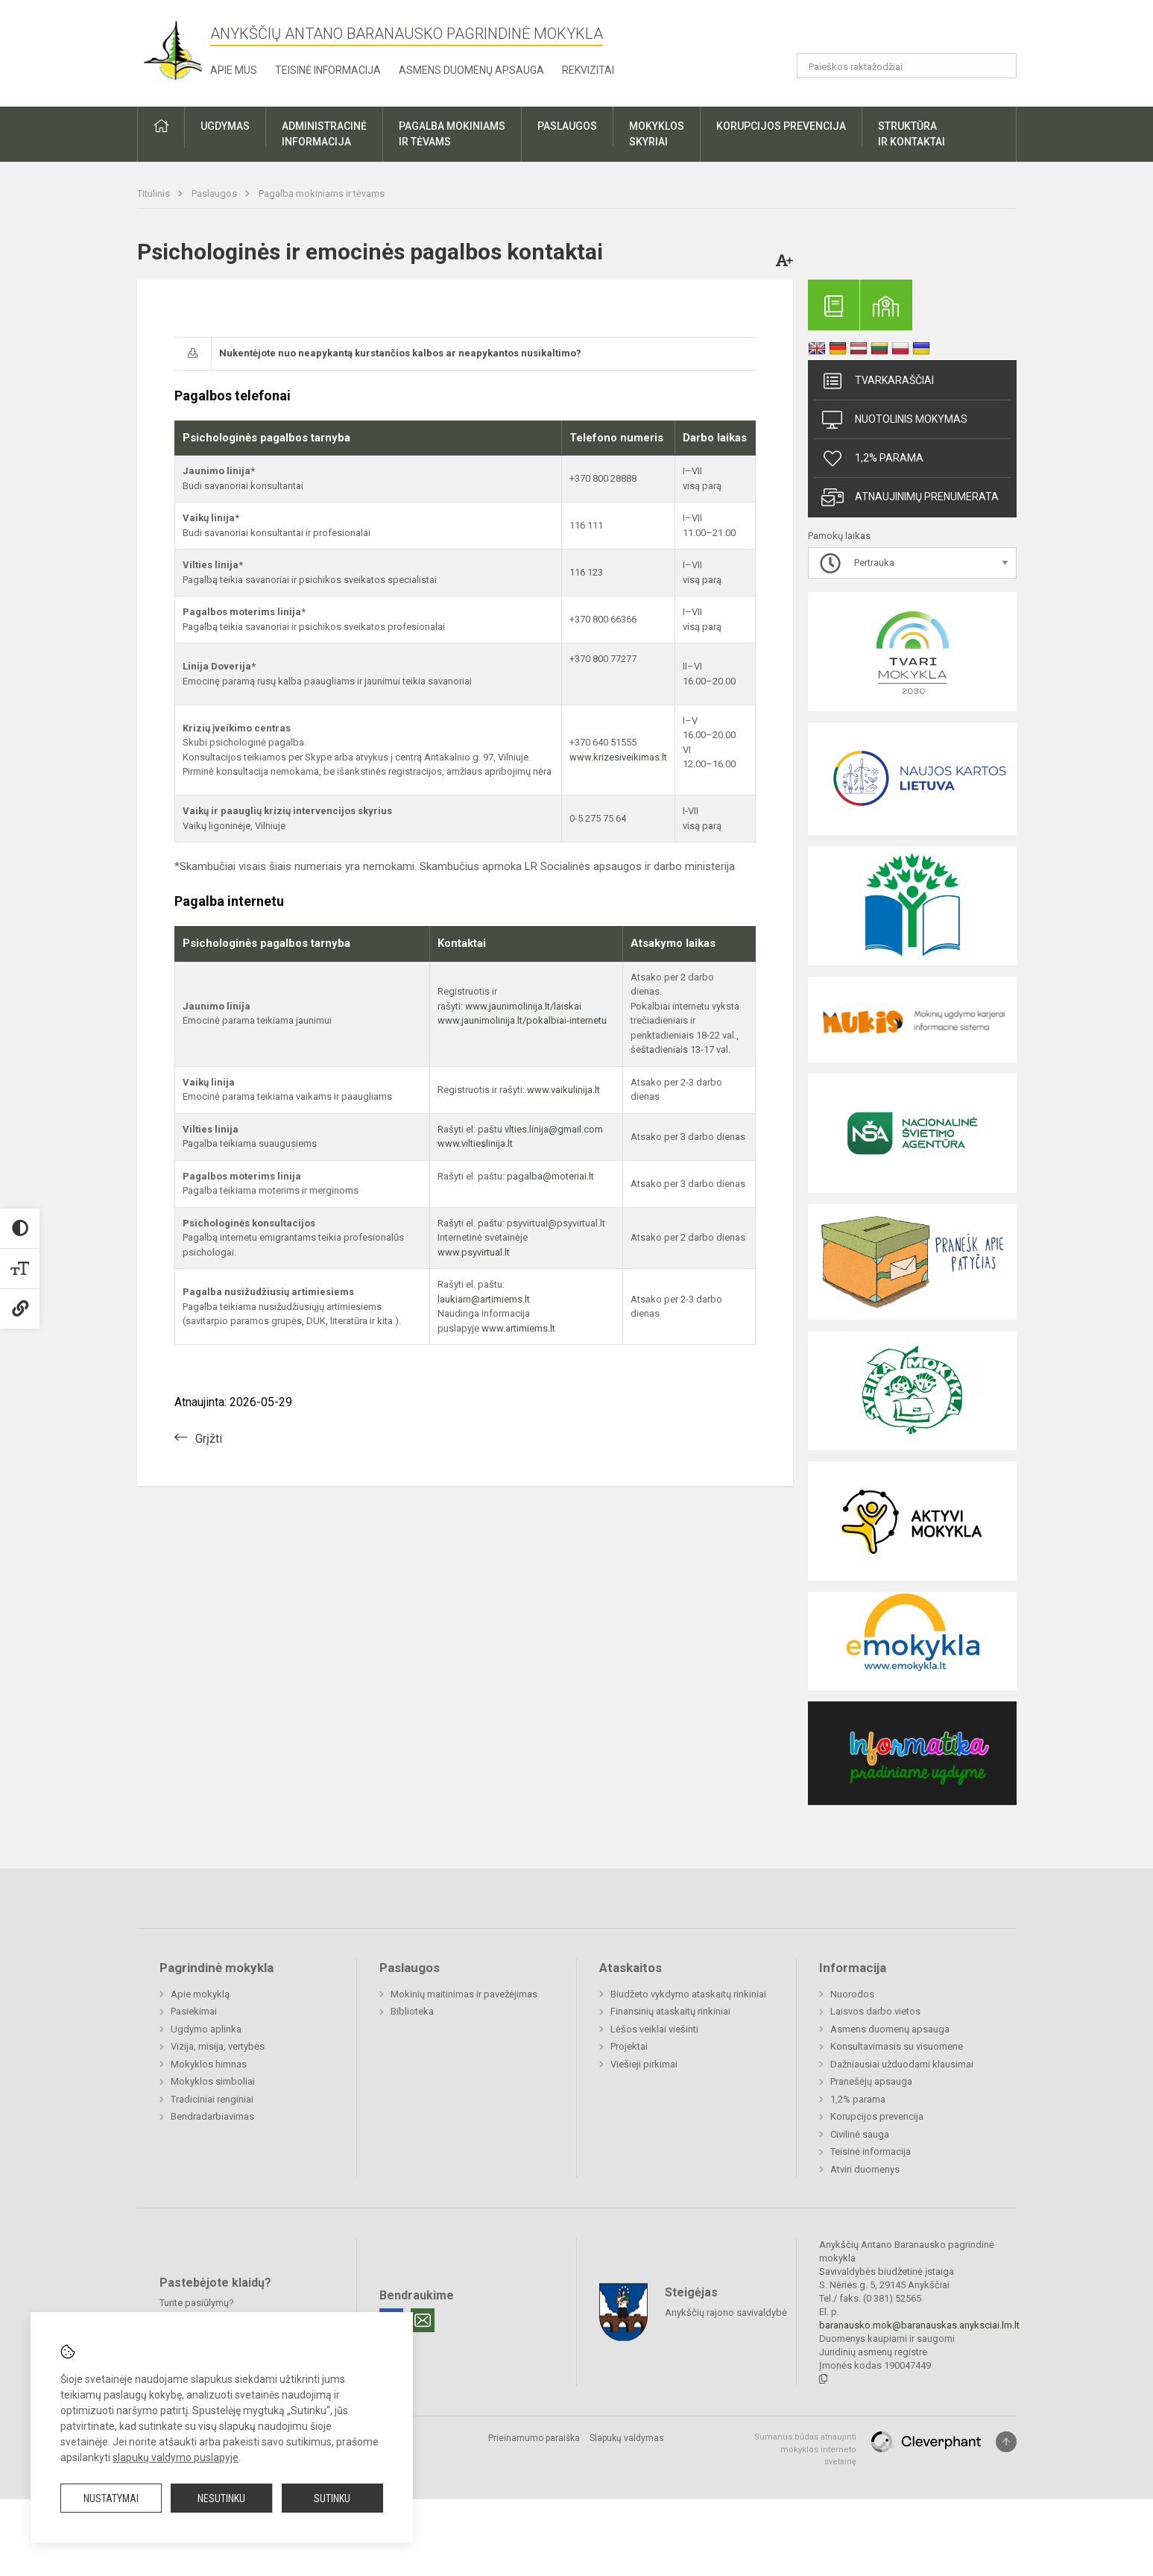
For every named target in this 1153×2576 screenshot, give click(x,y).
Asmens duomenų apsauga (471, 70)
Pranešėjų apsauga (871, 2081)
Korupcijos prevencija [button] (781, 126)
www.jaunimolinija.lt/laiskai (523, 1006)
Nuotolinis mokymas (894, 420)
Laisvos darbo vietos (875, 2011)
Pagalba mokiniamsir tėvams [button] (452, 134)
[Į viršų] (1006, 2441)
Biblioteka (412, 2011)
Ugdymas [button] (225, 126)
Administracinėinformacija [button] (324, 134)
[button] (915, 31)
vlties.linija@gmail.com (554, 1129)
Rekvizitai (588, 70)
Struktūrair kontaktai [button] (911, 134)
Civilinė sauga (859, 2134)
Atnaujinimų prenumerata (910, 497)
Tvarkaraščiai (877, 381)
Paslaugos (215, 193)
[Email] (423, 2320)
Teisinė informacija (328, 70)
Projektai (629, 2046)
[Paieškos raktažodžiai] (907, 65)
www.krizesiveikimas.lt (618, 757)
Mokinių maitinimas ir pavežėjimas (464, 1994)
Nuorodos (852, 1994)
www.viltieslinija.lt (475, 1143)
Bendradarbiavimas (212, 2116)
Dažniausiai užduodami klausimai (901, 2064)
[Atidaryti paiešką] (1000, 65)
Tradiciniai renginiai (212, 2099)
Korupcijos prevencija (876, 2116)
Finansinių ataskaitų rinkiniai (670, 2011)
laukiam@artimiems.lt (483, 1299)
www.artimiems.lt (518, 1328)
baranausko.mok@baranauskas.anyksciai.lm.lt (919, 2325)
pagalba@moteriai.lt (550, 1176)
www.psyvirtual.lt (474, 1252)
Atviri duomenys (865, 2169)
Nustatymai (111, 2498)
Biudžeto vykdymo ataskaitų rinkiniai (688, 1994)
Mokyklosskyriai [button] (656, 134)
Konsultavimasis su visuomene (896, 2046)
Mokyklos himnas (209, 2064)
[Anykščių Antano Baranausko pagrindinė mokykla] (173, 50)
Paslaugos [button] (567, 126)
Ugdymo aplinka (206, 2029)
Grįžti (208, 1439)
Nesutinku (221, 2498)
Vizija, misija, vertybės (218, 2046)
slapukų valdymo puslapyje (176, 2457)
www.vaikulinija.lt (563, 1089)
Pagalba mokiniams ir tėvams (322, 193)
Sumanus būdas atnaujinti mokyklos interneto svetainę (805, 2449)
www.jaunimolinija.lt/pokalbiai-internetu (522, 1020)
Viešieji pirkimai (643, 2064)
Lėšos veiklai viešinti (654, 2029)
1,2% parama (872, 458)
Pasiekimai (194, 2011)
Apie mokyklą (200, 1994)
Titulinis (154, 193)
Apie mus (233, 70)
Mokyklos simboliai (213, 2081)
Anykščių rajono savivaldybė (726, 2312)
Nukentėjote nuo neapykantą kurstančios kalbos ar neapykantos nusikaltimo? (400, 353)
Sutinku (332, 2498)
